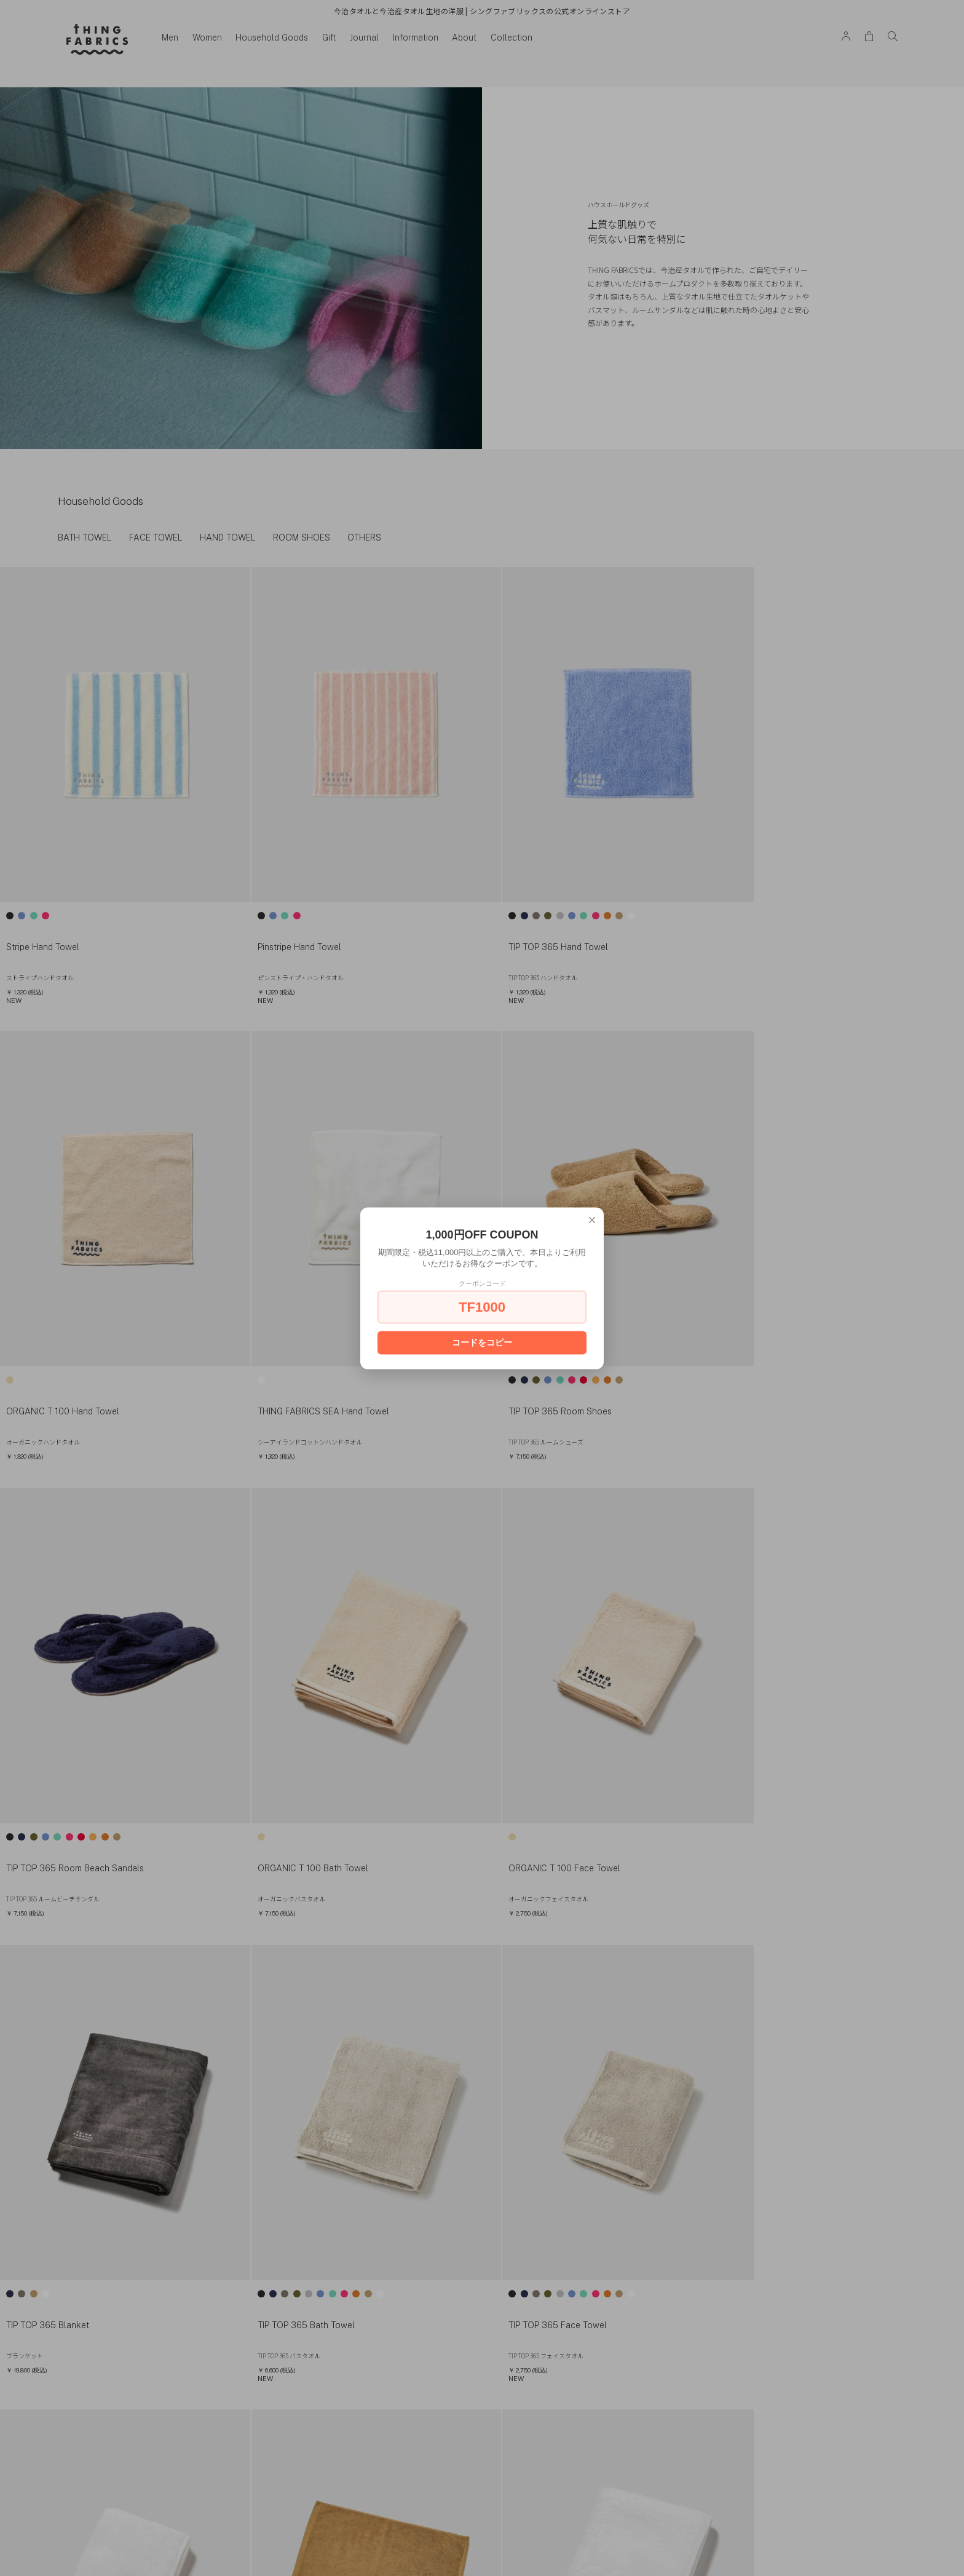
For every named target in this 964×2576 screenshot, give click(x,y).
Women (208, 37)
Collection (513, 37)
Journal (365, 37)
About (465, 37)
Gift (330, 37)
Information (416, 37)
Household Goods (273, 37)
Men (171, 37)
